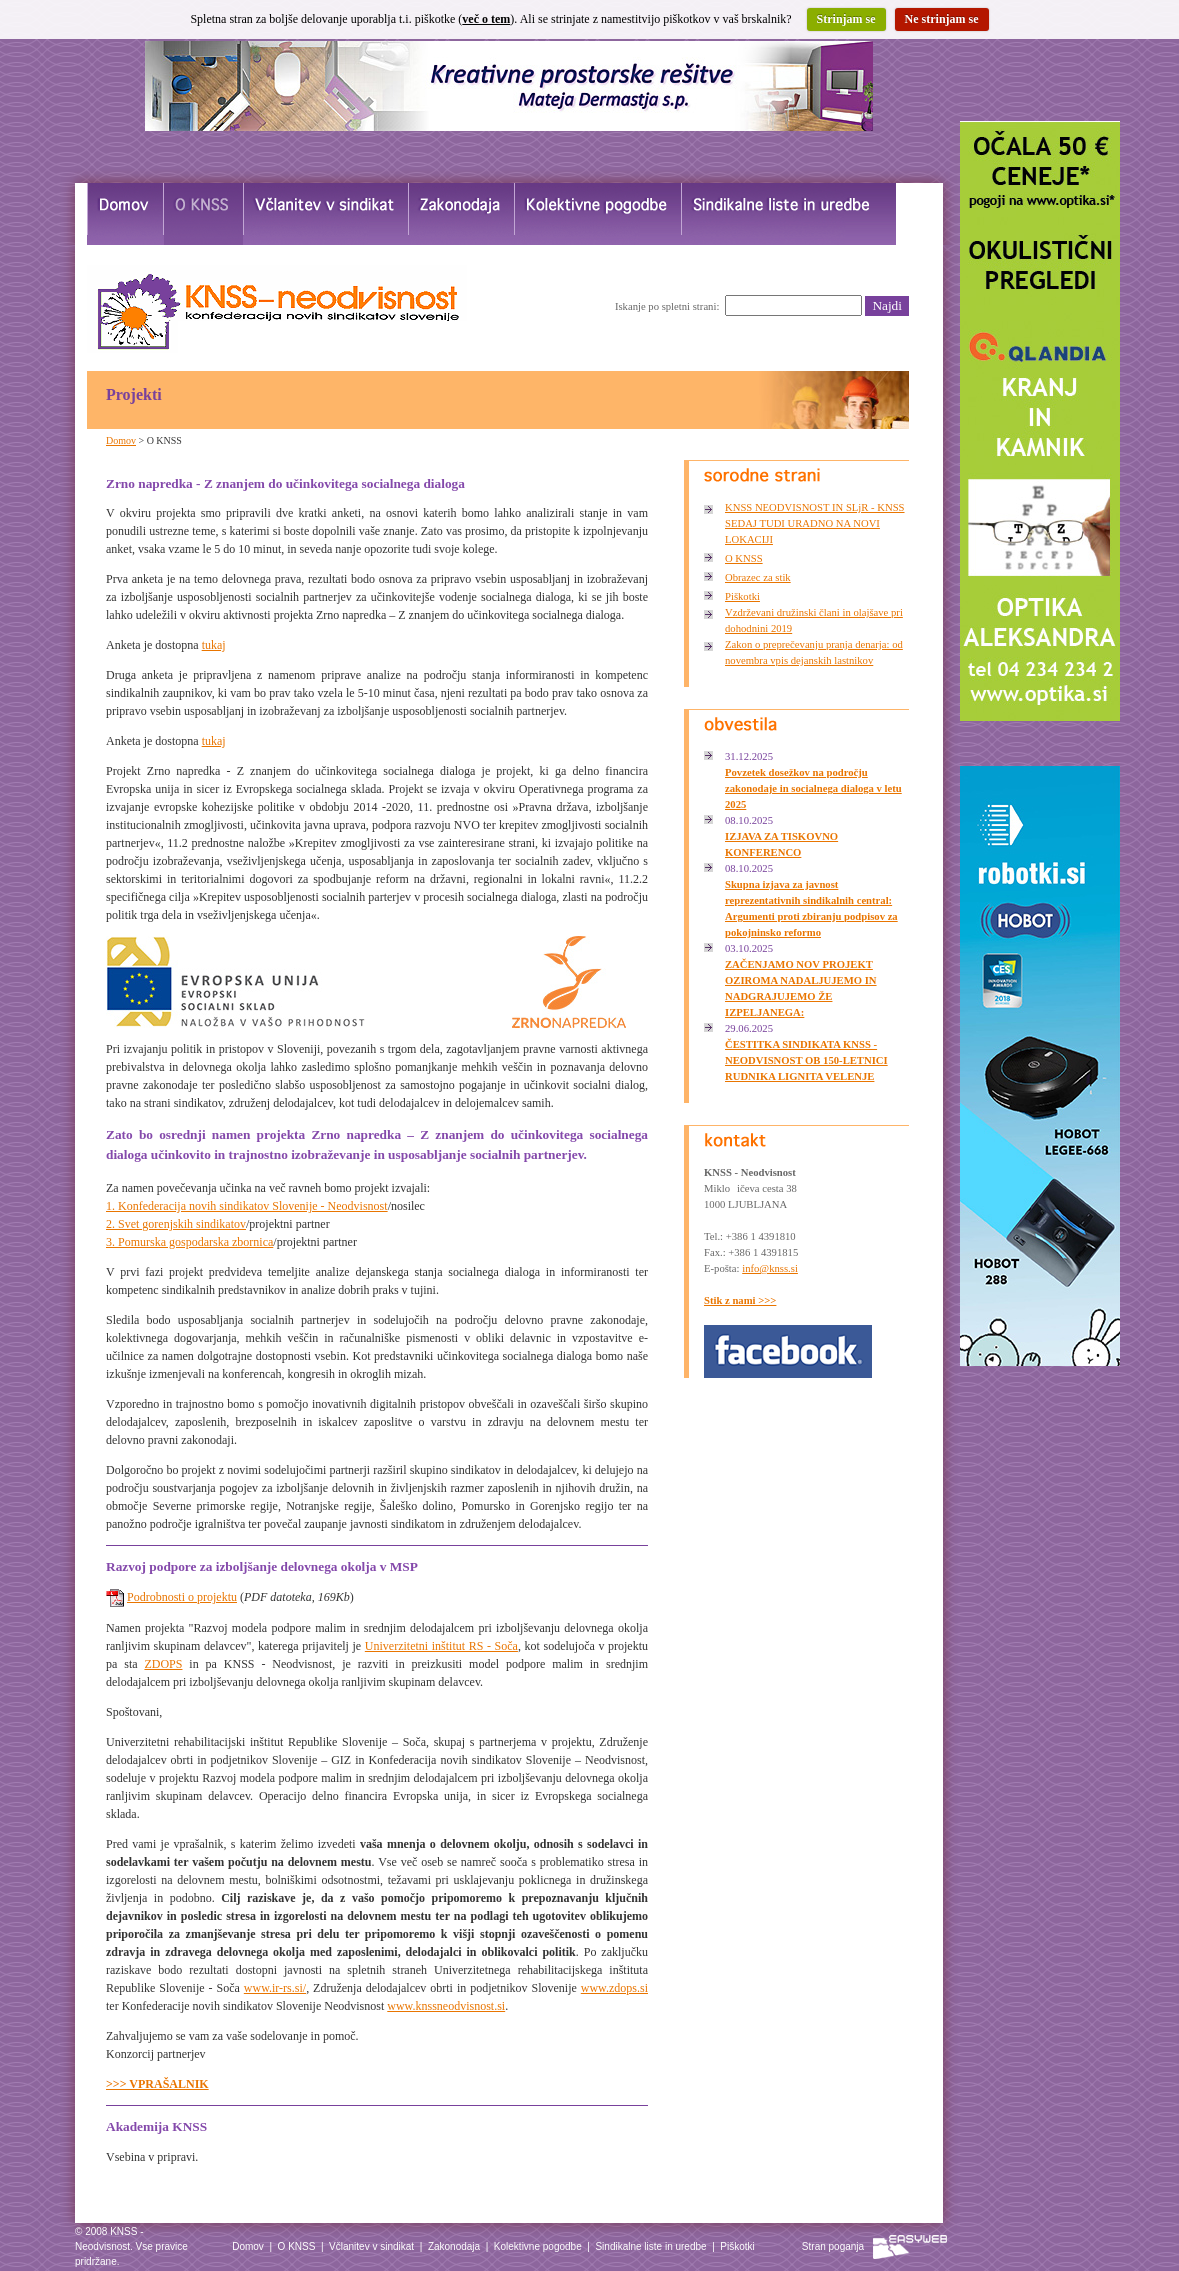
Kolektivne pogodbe (538, 2246)
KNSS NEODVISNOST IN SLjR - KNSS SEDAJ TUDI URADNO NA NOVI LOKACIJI (815, 523)
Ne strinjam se (942, 19)
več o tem (486, 19)
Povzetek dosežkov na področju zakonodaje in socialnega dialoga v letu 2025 (813, 788)
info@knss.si (770, 1268)
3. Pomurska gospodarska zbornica (189, 1242)
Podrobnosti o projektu (182, 1597)
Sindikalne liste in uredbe (650, 2246)
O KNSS (744, 558)
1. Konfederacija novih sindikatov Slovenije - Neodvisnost (247, 1206)
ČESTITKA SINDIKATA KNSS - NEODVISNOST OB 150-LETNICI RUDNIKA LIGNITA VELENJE (806, 1060)
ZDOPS (163, 1664)
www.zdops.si (614, 1988)
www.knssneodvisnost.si (446, 2006)
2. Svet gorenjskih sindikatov (176, 1224)
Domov (121, 440)
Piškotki (742, 596)
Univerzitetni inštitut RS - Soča (441, 1646)
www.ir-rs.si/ (275, 1988)
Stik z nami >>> (740, 1300)
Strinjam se (846, 19)
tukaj (214, 645)
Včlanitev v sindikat (371, 2246)
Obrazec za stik (758, 577)
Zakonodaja (454, 2246)
